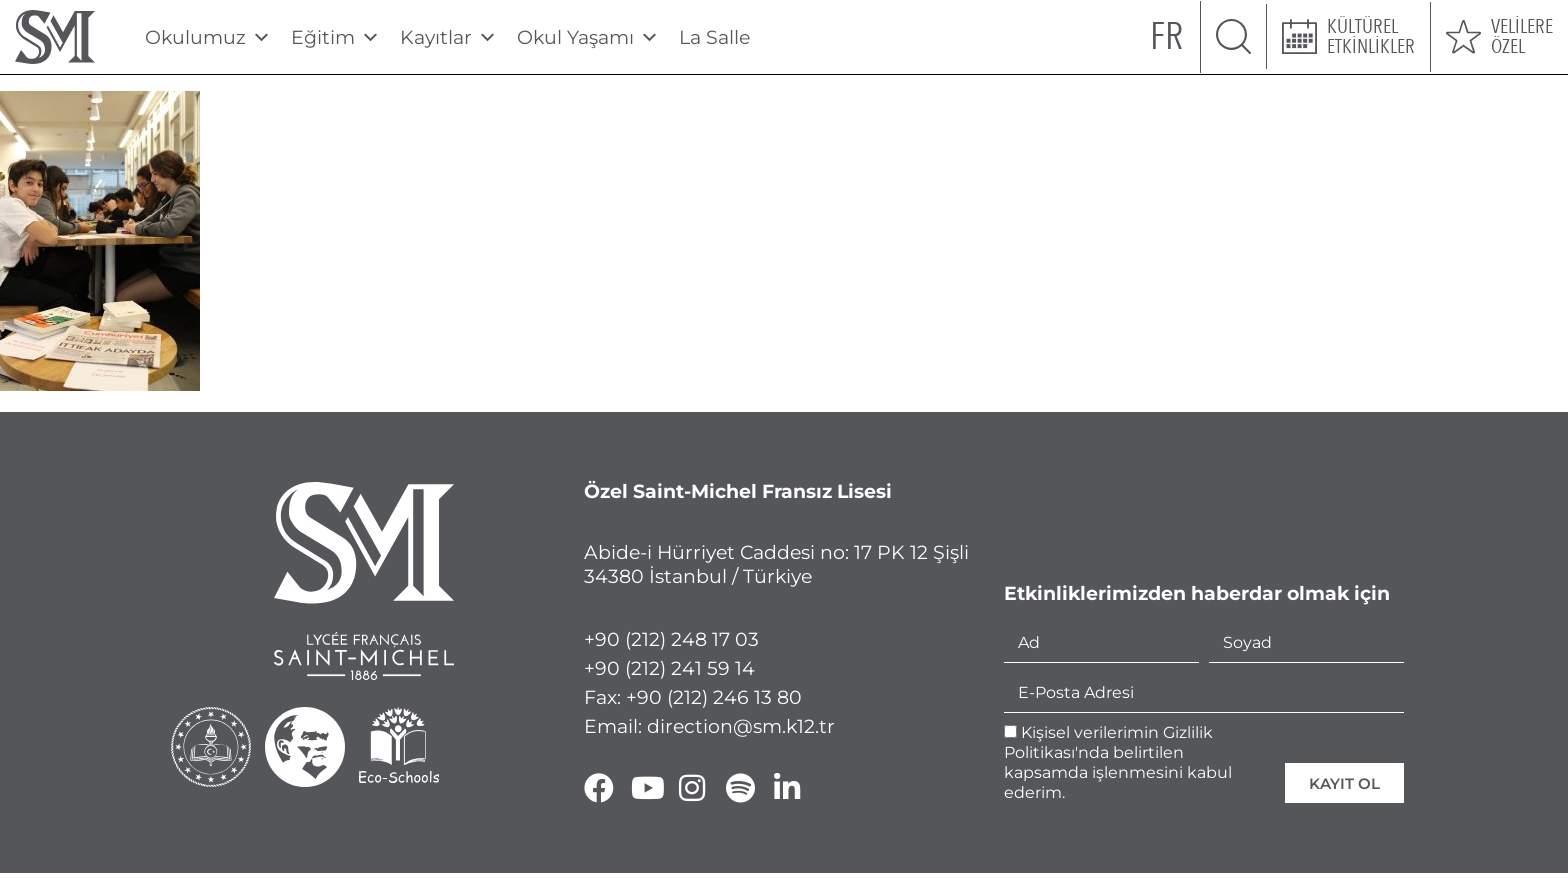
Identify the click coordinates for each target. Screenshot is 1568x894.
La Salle (714, 37)
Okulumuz (208, 37)
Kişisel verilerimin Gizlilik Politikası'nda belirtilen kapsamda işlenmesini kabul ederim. (1118, 762)
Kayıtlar (448, 37)
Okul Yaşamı (588, 37)
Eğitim (335, 37)
